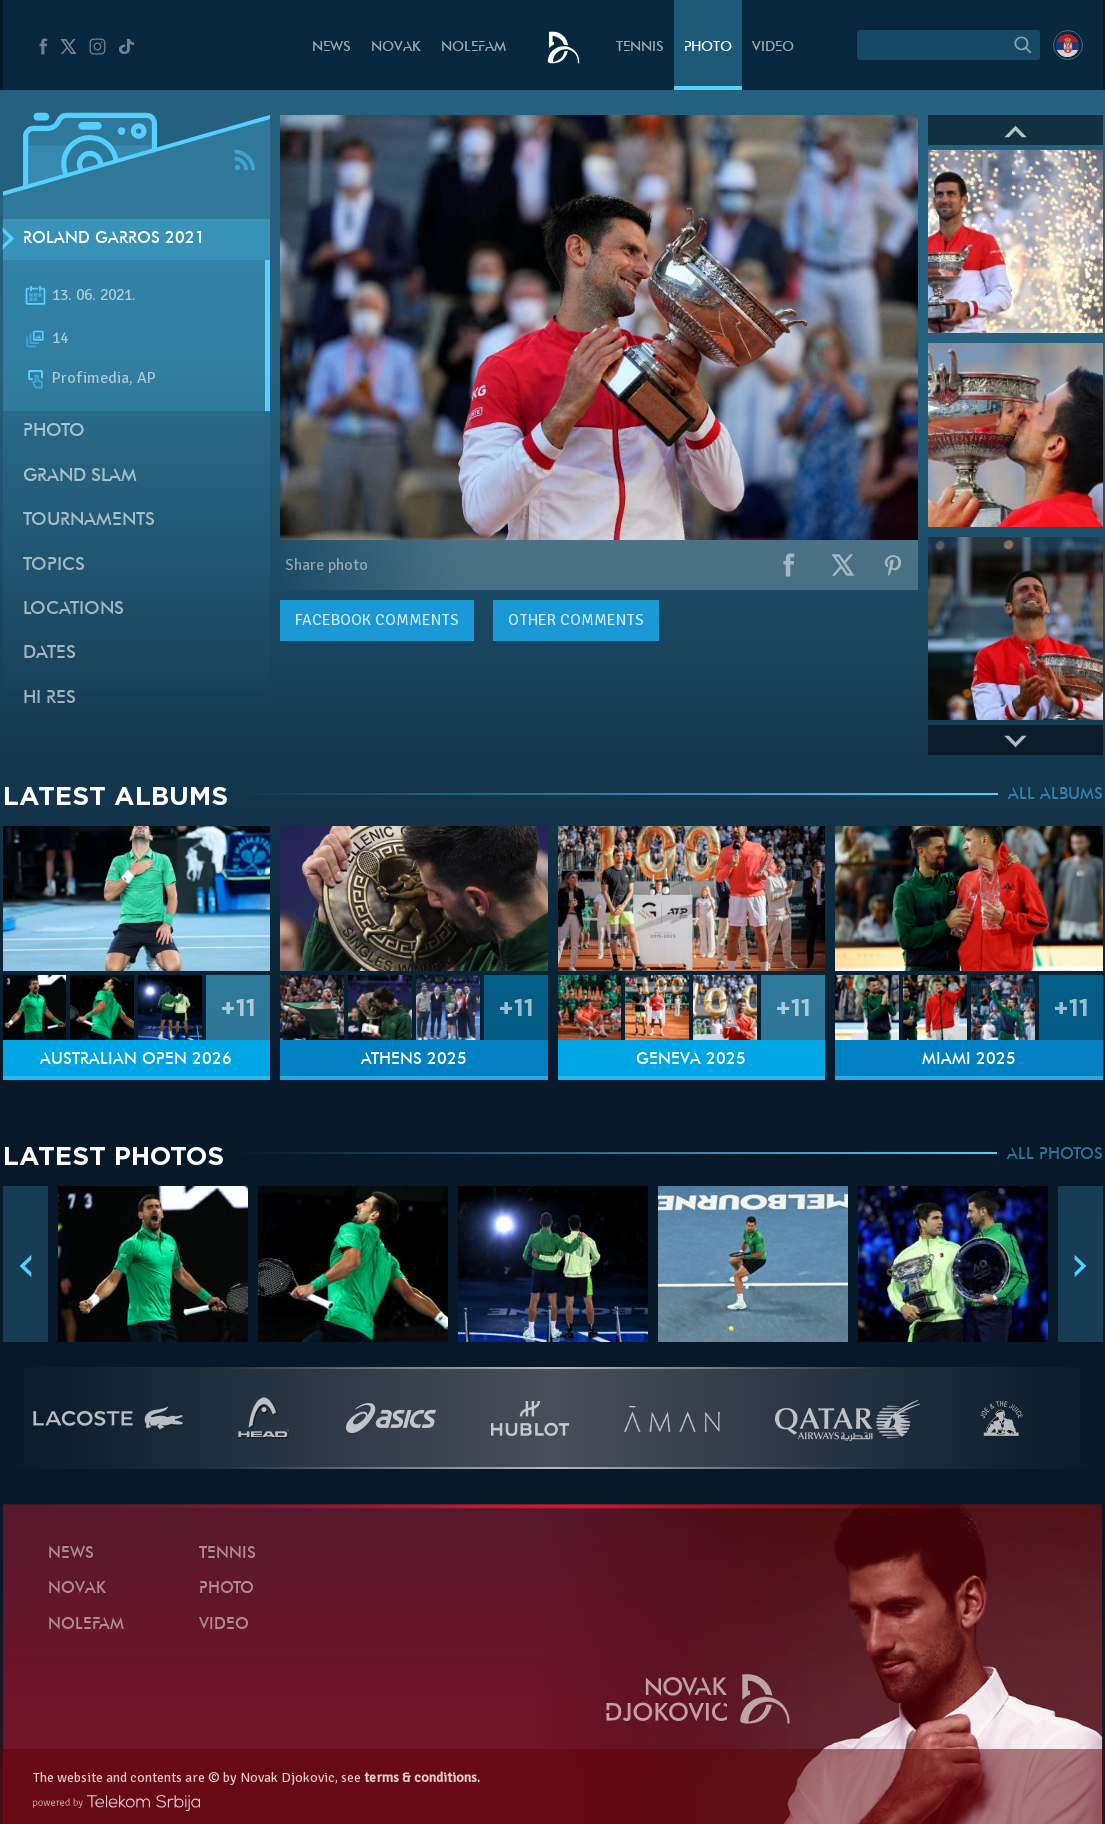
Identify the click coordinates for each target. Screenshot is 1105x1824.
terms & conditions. (422, 1777)
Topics (54, 565)
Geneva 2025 (691, 1060)
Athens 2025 (414, 1060)
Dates (49, 653)
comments (377, 620)
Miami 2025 (969, 1060)
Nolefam (473, 47)
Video (773, 47)
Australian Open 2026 (136, 1060)
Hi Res (49, 698)
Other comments (576, 620)
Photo (708, 47)
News (331, 47)
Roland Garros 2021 (114, 239)
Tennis (640, 47)
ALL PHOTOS (1055, 1155)
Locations (73, 609)
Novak (396, 47)
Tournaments (89, 520)
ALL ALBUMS (1055, 795)
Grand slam (80, 476)
